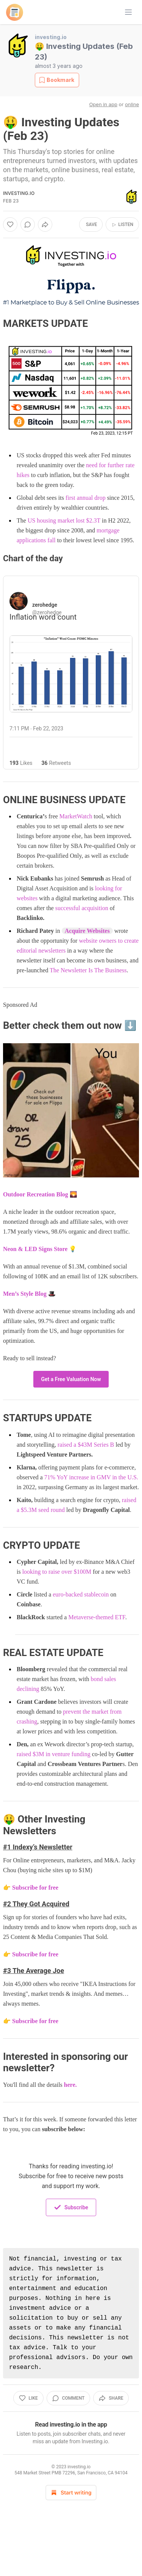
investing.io (51, 37)
